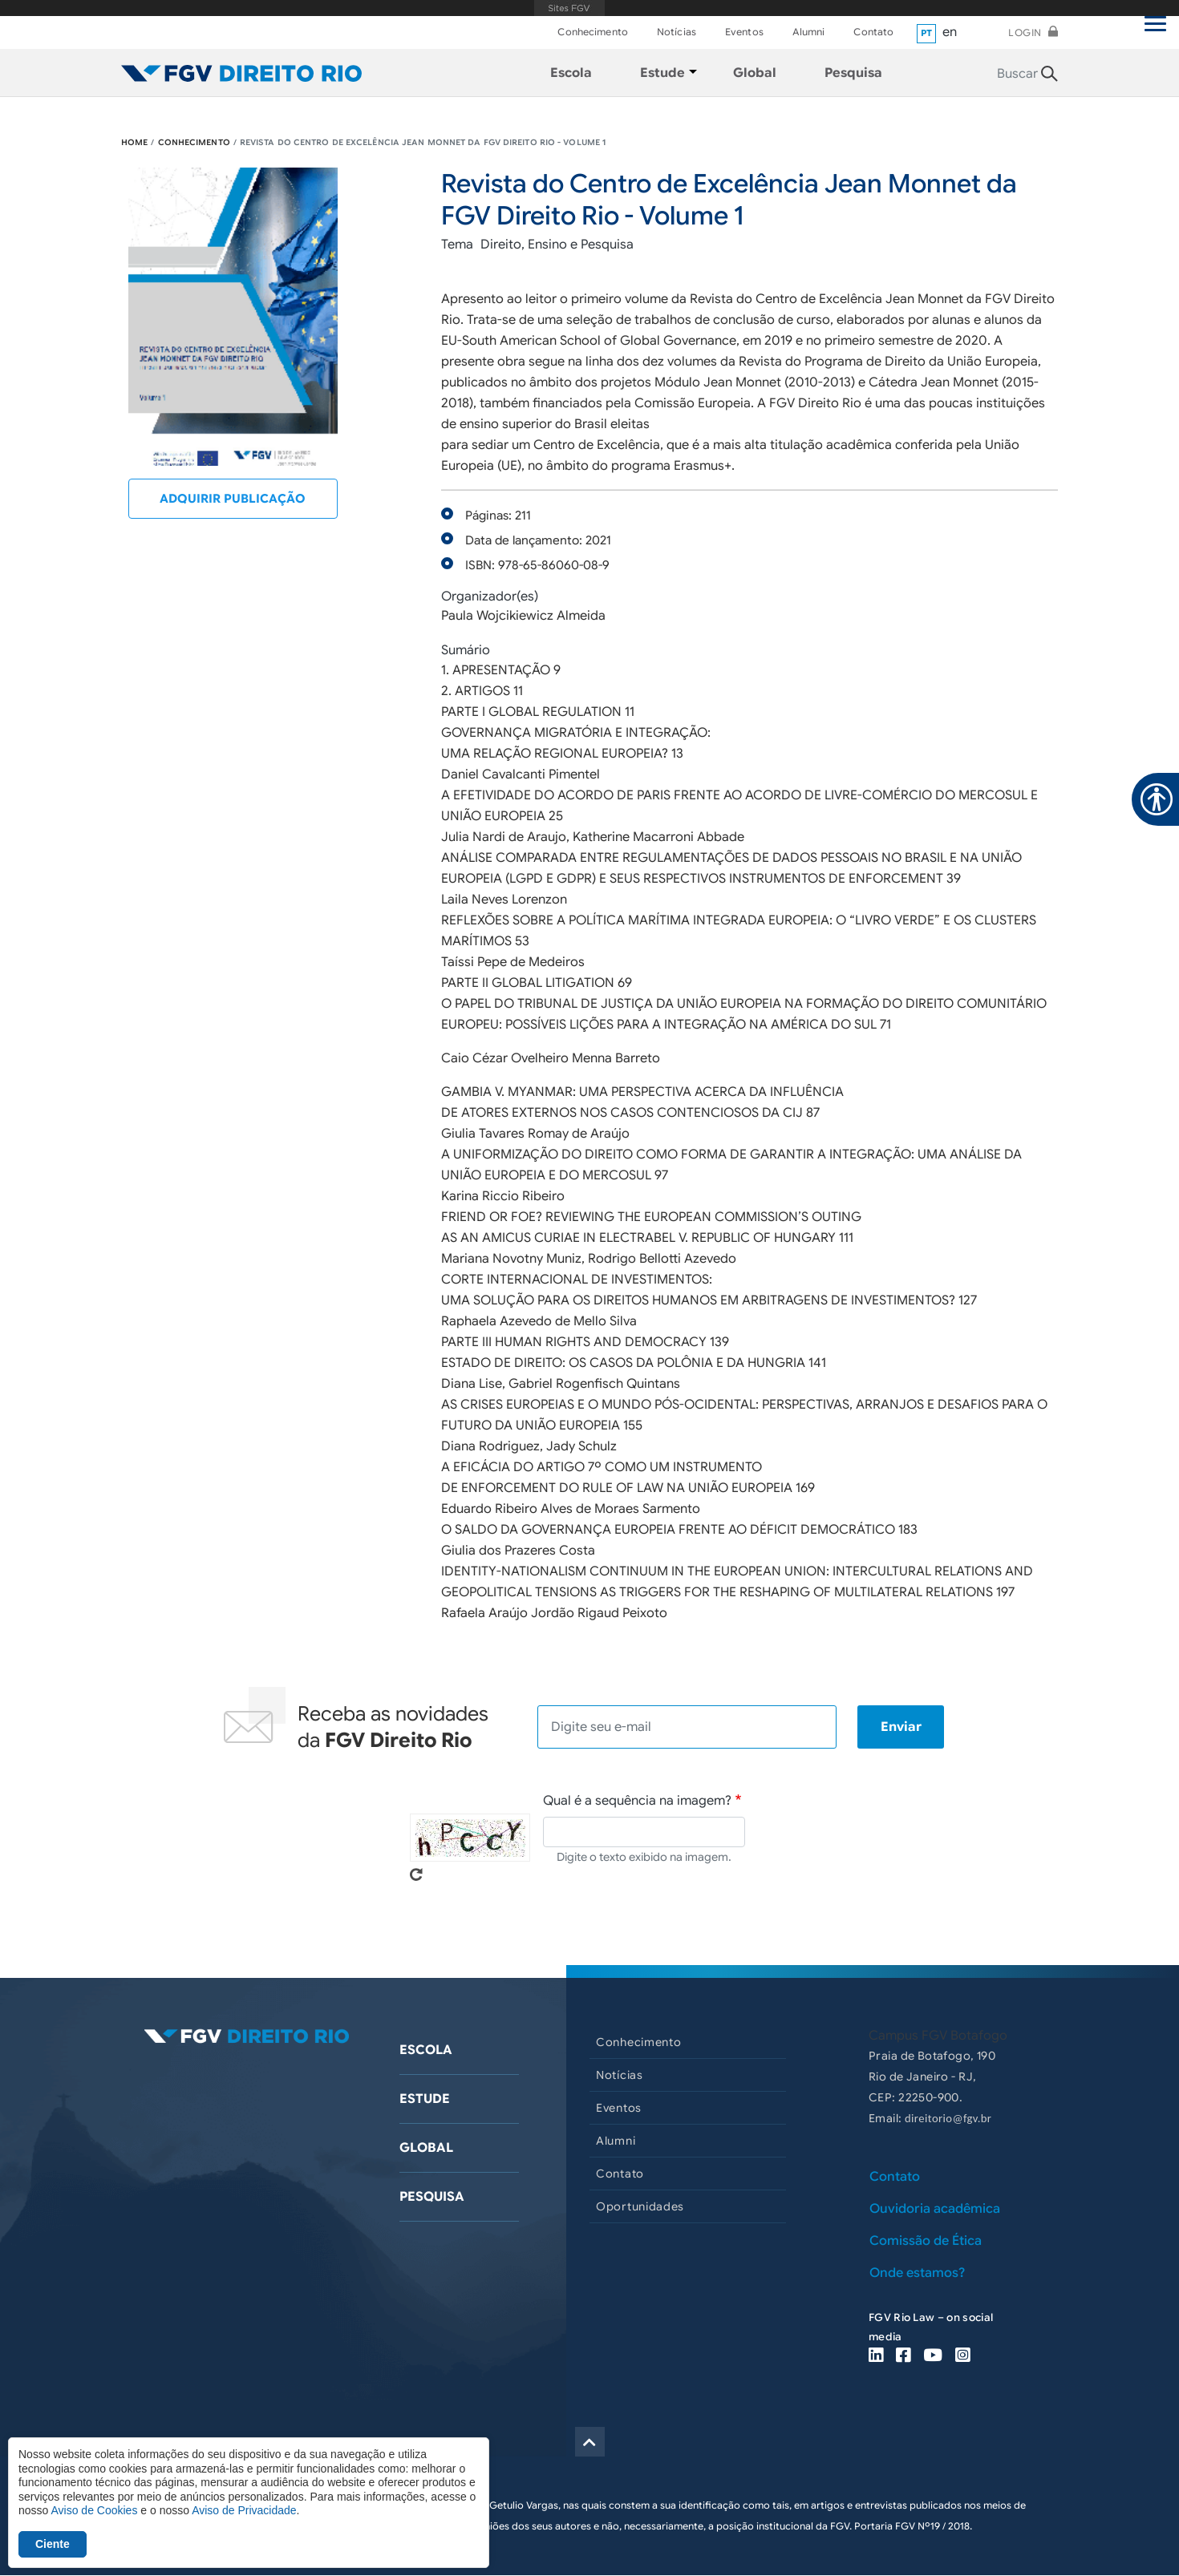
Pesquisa (431, 2197)
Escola (425, 2050)
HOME (134, 142)
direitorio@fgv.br (948, 2118)
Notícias (676, 32)
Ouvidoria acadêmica (934, 2209)
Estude (424, 2099)
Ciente (52, 2544)
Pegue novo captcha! (416, 1874)
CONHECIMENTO (194, 142)
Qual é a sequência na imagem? (637, 1801)
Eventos (744, 32)
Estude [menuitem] (662, 73)
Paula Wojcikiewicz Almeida (523, 616)
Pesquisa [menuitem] (853, 73)
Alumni (808, 32)
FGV (570, 8)
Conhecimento (592, 32)
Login (1025, 32)
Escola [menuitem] (571, 73)
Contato (873, 32)
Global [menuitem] (754, 73)
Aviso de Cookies (94, 2510)
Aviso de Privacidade (244, 2510)
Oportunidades (640, 2206)
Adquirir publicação (233, 498)
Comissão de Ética (925, 2241)
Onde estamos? (917, 2273)
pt (927, 32)
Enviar (901, 1727)
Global (426, 2148)
